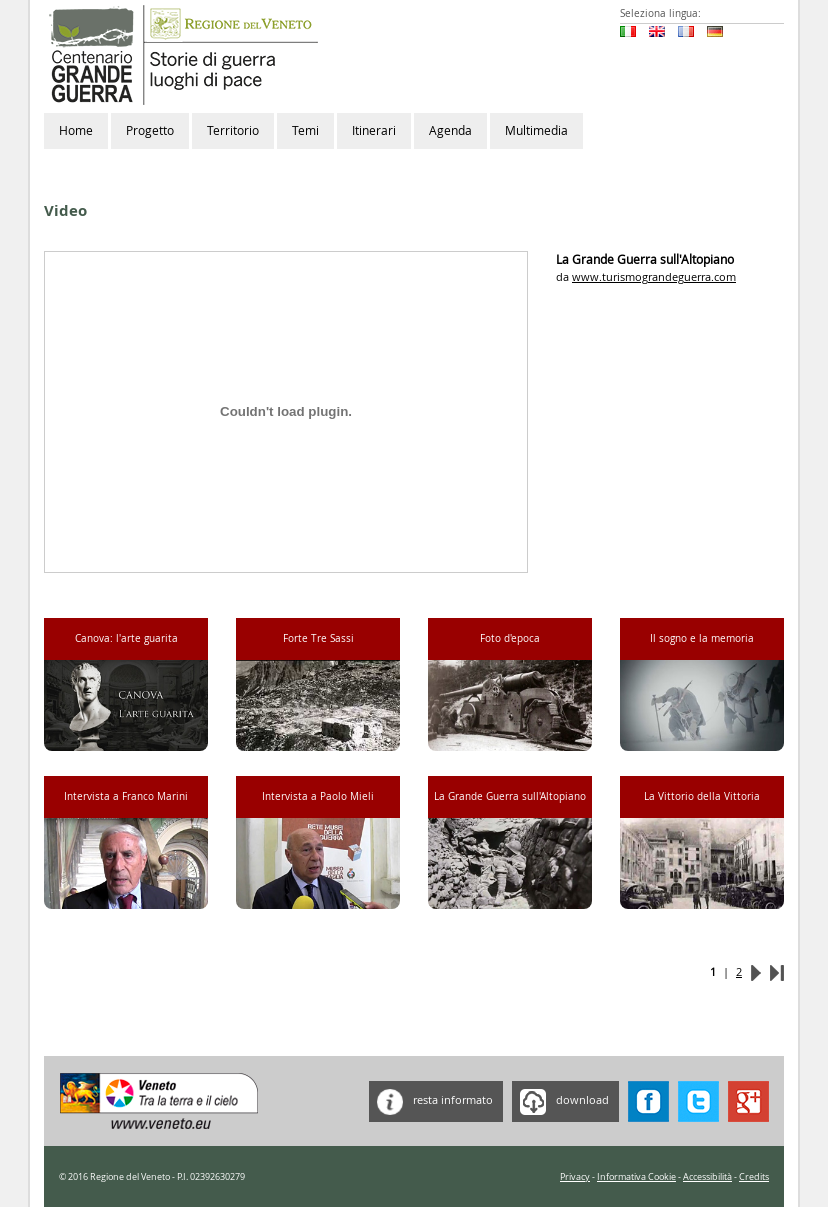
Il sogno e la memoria (702, 638)
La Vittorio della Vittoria (702, 796)
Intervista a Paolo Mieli (318, 796)
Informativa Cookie (636, 1177)
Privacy (575, 1177)
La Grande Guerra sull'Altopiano (510, 796)
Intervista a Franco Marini (126, 796)
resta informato (431, 1101)
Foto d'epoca (510, 638)
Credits (754, 1177)
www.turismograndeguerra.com (654, 276)
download (560, 1101)
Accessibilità (707, 1177)
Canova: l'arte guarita (126, 638)
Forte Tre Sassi (318, 638)
